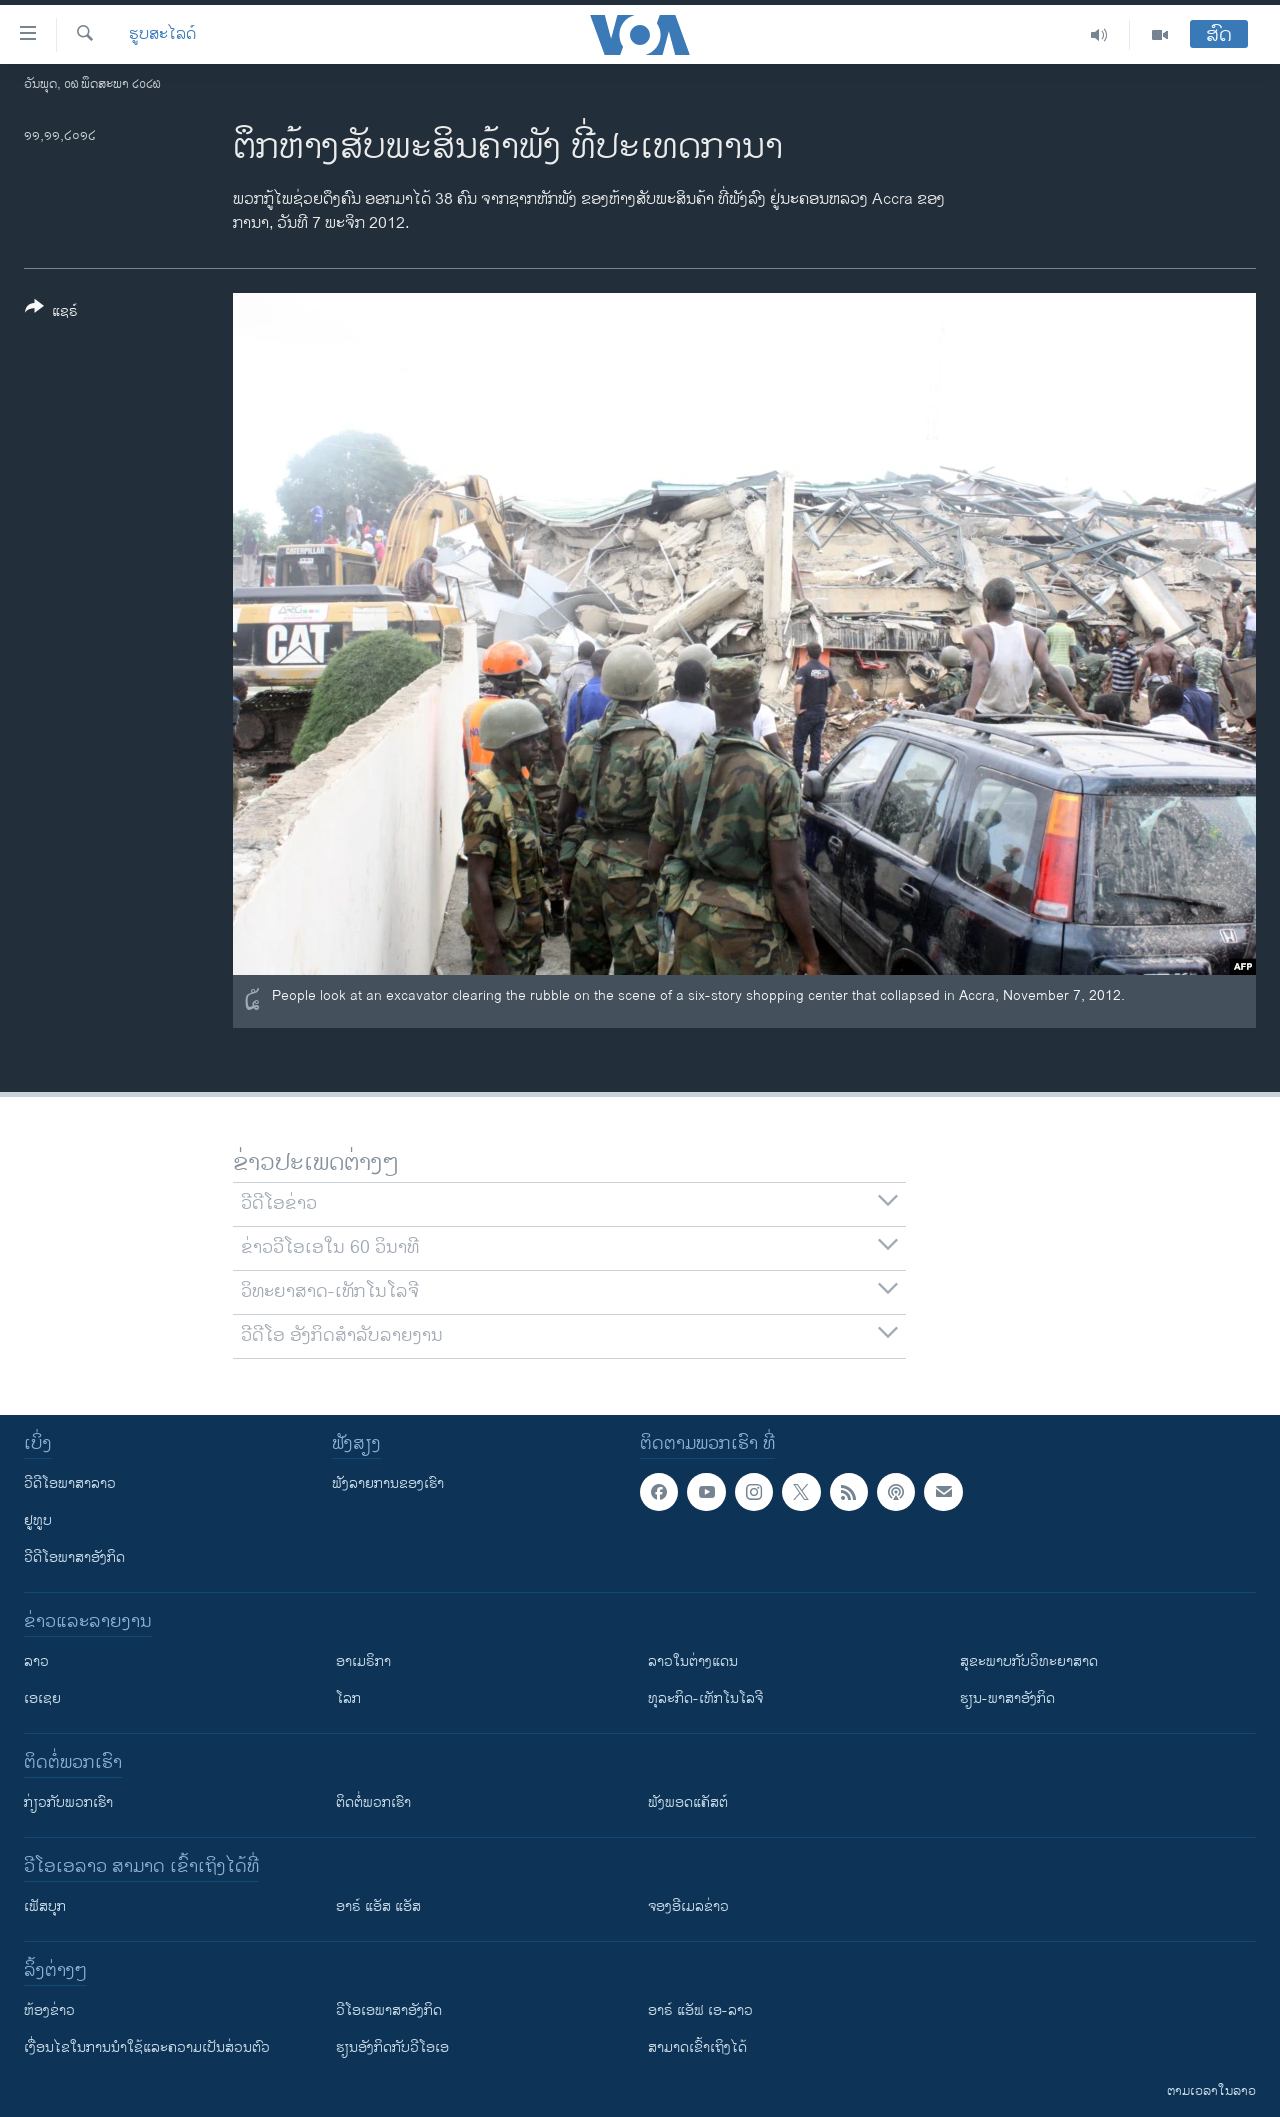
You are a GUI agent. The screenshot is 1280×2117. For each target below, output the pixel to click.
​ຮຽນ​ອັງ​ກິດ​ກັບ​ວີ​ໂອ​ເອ (392, 2047)
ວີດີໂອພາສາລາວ (70, 1483)
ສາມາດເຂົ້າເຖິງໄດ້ (697, 2047)
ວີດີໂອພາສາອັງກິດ (74, 1557)
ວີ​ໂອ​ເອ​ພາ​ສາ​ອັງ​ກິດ (389, 2010)
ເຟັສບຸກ (45, 1906)
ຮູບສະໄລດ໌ (162, 35)
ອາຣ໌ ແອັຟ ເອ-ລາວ (700, 2010)
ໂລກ (348, 1698)
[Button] (51, 313)
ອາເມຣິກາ (363, 1661)
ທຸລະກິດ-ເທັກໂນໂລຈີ (705, 1698)
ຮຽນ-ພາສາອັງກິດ (1007, 1698)
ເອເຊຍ (42, 1698)
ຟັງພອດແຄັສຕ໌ (688, 1802)
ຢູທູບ (38, 1520)
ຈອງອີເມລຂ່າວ (688, 1906)
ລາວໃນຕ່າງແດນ (693, 1661)
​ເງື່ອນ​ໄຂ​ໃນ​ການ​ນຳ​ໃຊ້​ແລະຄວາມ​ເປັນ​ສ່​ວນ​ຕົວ (147, 2047)
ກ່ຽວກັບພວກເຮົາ (68, 1802)
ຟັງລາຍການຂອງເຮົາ (388, 1483)
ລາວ (36, 1661)
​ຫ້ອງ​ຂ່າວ (49, 2010)
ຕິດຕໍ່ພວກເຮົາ (373, 1802)
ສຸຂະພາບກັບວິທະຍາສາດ (1029, 1661)
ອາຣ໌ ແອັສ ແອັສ (378, 1906)
